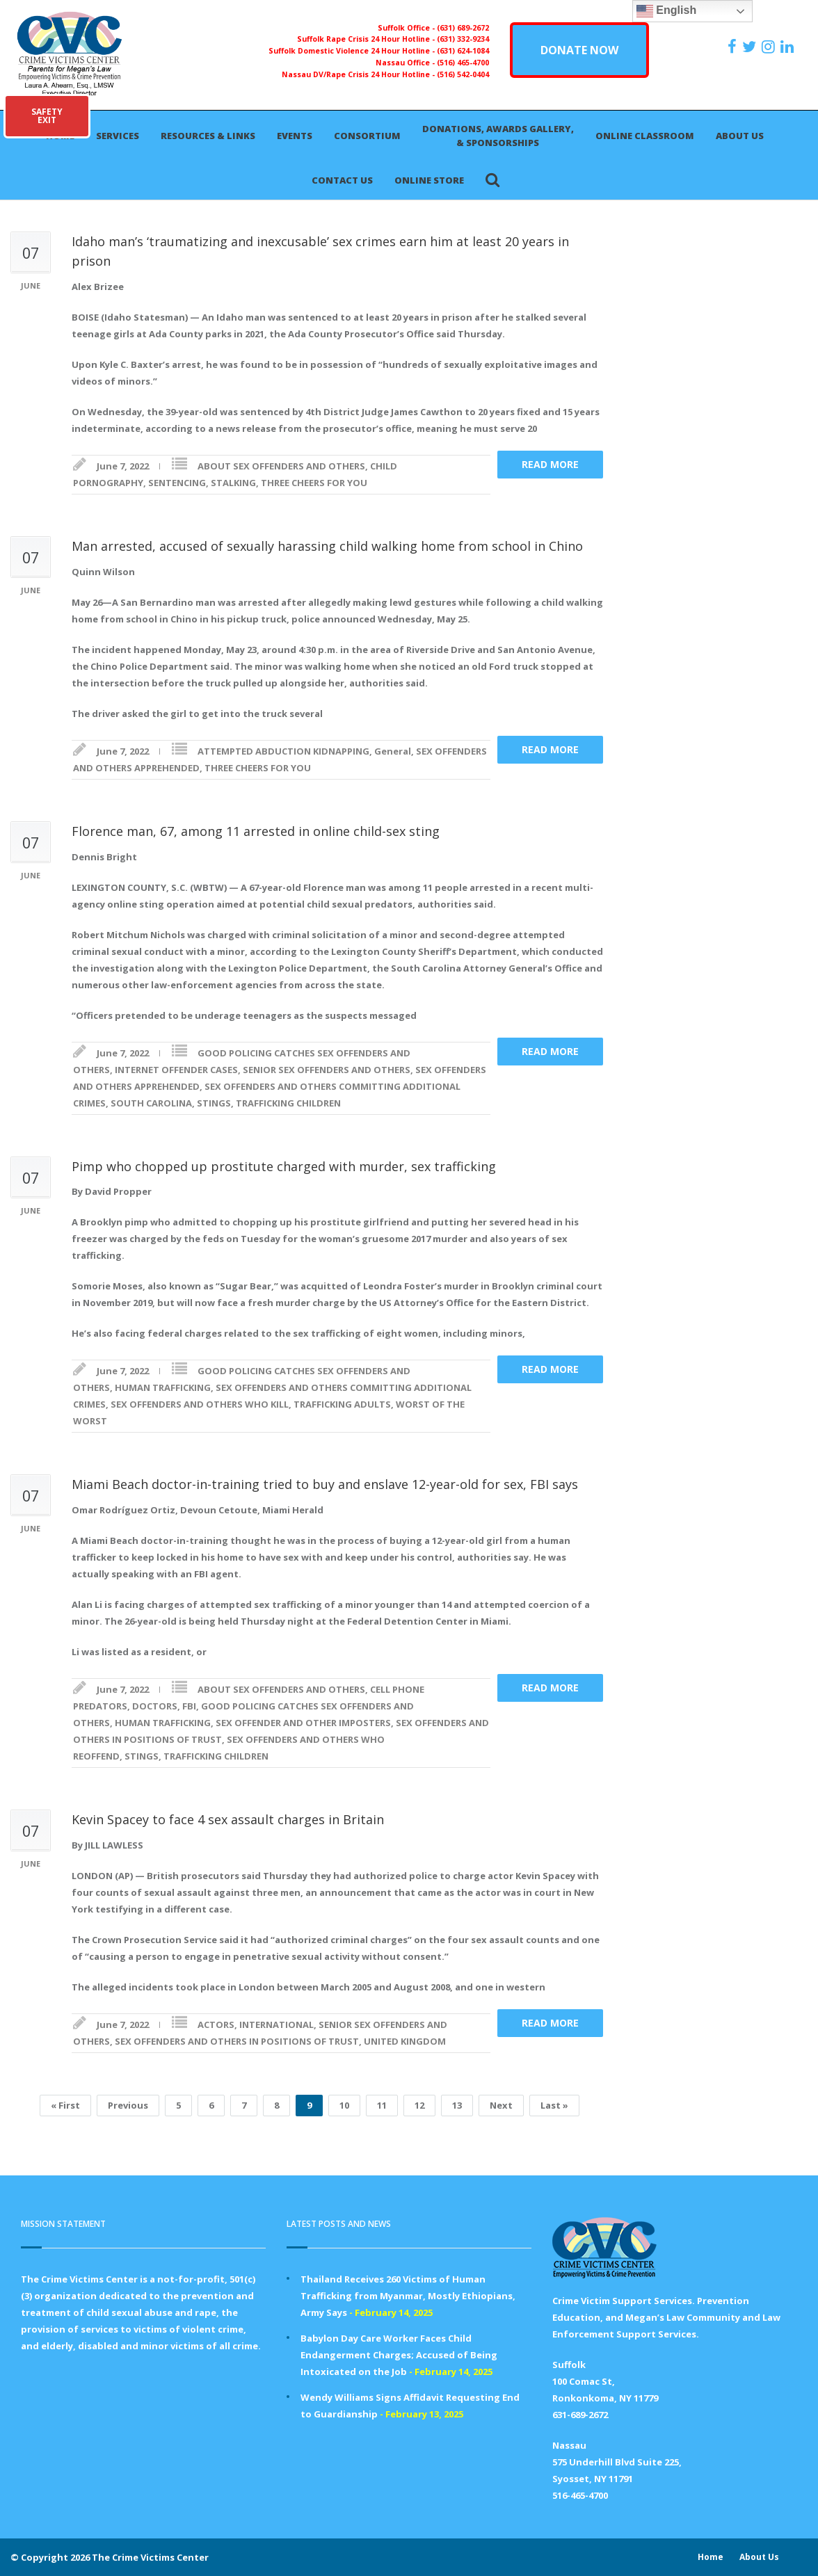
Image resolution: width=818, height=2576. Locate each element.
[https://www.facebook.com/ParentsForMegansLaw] (734, 46)
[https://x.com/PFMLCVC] (751, 46)
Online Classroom (644, 135)
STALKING (233, 482)
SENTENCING (177, 482)
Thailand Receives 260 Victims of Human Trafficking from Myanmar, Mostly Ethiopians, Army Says (407, 2296)
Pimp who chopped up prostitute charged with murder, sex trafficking (284, 1166)
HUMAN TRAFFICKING (163, 1387)
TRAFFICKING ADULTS (342, 1404)
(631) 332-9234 (463, 39)
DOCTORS (154, 1706)
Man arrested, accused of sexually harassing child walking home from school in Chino (327, 546)
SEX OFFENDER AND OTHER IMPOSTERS (303, 1722)
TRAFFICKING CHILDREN (288, 1103)
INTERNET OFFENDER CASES (176, 1069)
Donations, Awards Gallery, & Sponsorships (498, 135)
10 (344, 2105)
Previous (128, 2105)
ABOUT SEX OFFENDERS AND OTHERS (281, 466)
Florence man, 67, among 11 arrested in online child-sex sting (256, 831)
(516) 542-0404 (463, 74)
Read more (550, 464)
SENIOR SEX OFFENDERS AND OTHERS (326, 1069)
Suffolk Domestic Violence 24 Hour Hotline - (352, 51)
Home (710, 2557)
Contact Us (342, 180)
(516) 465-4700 (463, 62)
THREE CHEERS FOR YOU (314, 482)
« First (65, 2105)
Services (117, 135)
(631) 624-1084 (463, 51)
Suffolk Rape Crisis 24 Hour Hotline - (367, 39)
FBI (189, 1706)
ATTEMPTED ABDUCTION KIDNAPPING (283, 751)
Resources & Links (208, 135)
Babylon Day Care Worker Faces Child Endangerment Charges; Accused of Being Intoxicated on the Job (398, 2355)
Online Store (429, 180)
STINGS (214, 1103)
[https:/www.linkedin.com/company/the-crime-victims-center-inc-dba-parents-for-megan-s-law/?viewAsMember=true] (788, 46)
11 (382, 2105)
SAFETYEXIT (47, 116)
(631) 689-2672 (463, 28)
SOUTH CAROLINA (151, 1103)
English (666, 11)
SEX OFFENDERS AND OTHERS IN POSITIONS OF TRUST (237, 2041)
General (392, 751)
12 (419, 2105)
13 (457, 2105)
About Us (740, 135)
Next (501, 2105)
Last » (554, 2105)
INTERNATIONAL (276, 2024)
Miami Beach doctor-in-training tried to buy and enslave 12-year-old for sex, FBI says (325, 1484)
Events (294, 135)
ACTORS (216, 2024)
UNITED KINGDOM (405, 2041)
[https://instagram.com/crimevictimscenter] (770, 46)
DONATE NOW (579, 50)
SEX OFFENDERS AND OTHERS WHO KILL (200, 1404)
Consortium (367, 135)
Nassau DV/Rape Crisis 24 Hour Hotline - (359, 74)
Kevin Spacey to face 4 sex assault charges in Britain (228, 1819)
